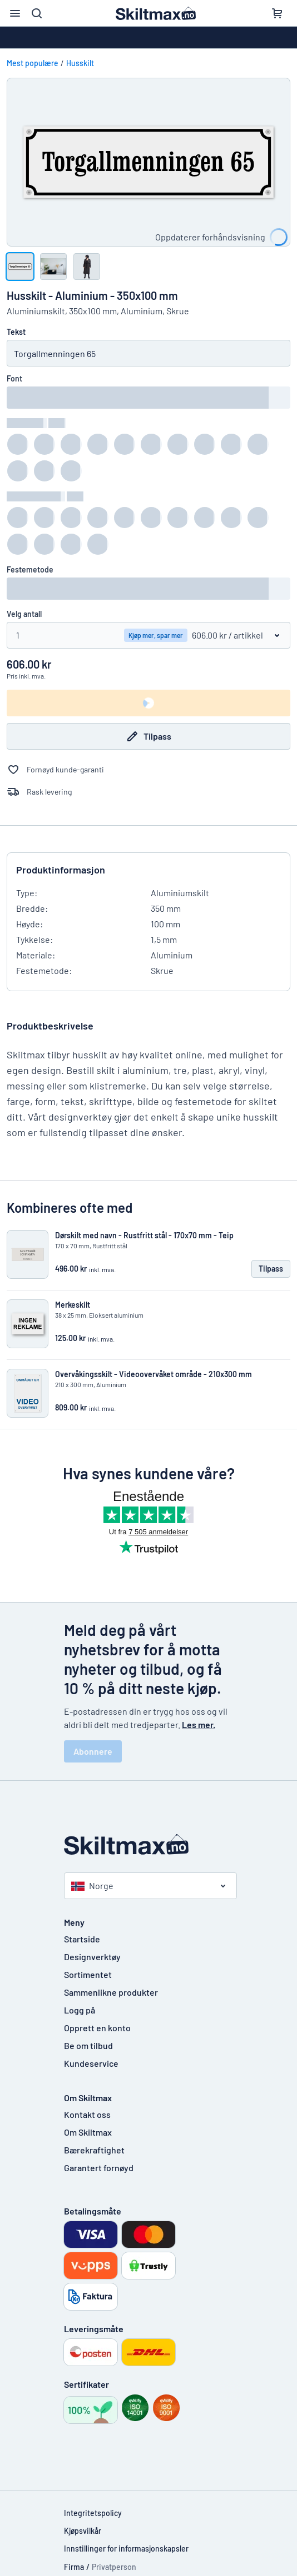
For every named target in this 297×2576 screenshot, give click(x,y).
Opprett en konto (97, 2027)
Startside (82, 1939)
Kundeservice (91, 2063)
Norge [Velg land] (92, 1885)
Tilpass (148, 736)
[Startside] (148, 1844)
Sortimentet (88, 1974)
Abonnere (92, 1751)
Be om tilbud (88, 2045)
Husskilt (80, 63)
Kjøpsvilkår (82, 2530)
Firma (74, 2567)
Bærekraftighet (94, 2150)
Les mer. (198, 1724)
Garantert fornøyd (98, 2167)
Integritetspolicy (93, 2513)
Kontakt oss (87, 2114)
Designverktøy (92, 1956)
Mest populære (32, 63)
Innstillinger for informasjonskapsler (126, 2548)
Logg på (79, 2010)
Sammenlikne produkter (111, 1992)
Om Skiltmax (88, 2132)
